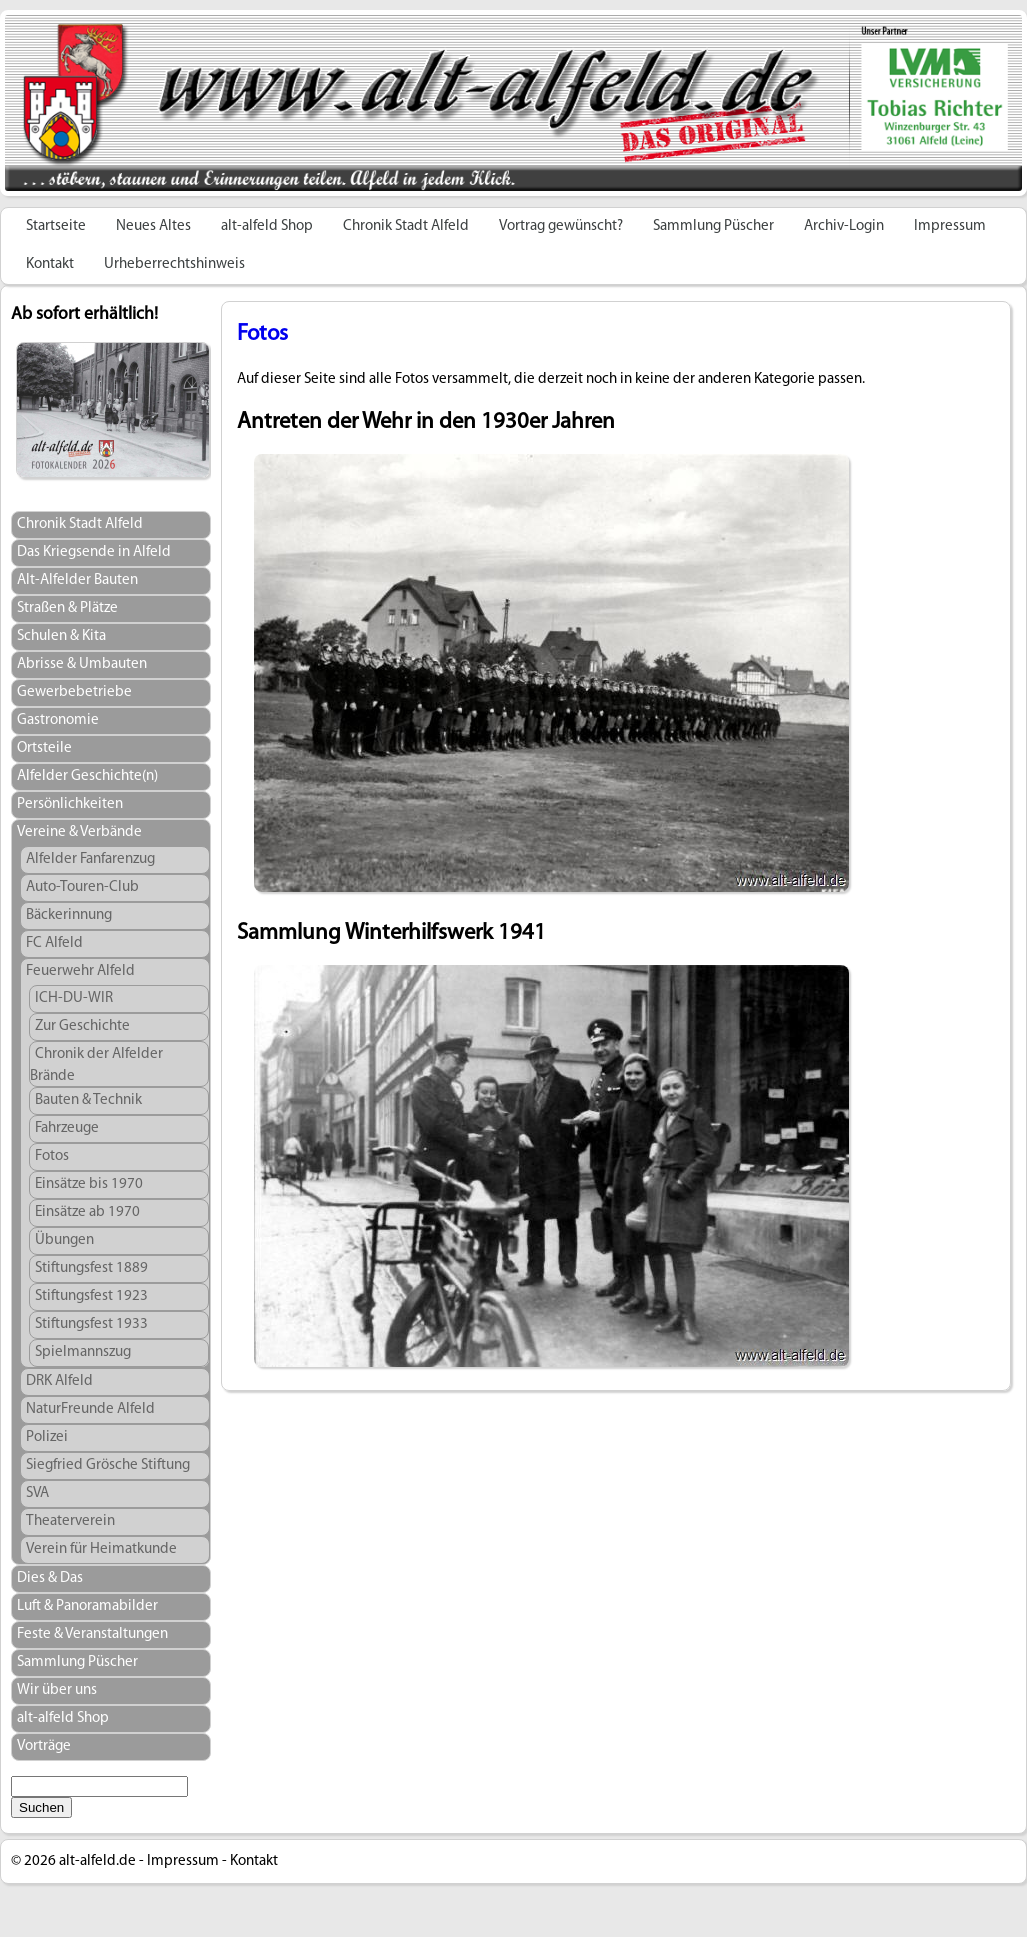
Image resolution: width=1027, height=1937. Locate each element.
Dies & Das (50, 1578)
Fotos (52, 1156)
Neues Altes (153, 226)
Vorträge (44, 1746)
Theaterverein (70, 1521)
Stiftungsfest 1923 (91, 1296)
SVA (37, 1493)
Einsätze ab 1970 (87, 1212)
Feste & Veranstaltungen (92, 1634)
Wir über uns (57, 1690)
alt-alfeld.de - (101, 1861)
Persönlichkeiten (70, 804)
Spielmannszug (83, 1352)
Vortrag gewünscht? (561, 226)
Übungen (64, 1240)
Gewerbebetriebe (74, 692)
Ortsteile (44, 748)
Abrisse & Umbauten (82, 664)
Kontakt (50, 264)
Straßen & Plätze (67, 608)
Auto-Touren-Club (82, 887)
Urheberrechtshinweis (174, 264)
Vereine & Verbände (79, 832)
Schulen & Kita (61, 636)
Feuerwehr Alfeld (80, 971)
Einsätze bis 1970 (89, 1184)
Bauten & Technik (88, 1100)
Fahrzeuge (67, 1128)
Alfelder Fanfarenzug (90, 859)
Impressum (950, 226)
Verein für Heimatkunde (101, 1549)
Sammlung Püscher (713, 226)
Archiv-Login (844, 226)
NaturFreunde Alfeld (90, 1409)
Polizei (47, 1437)
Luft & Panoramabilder (87, 1606)
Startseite (56, 226)
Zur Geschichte (82, 1026)
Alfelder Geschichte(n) (87, 776)
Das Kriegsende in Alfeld (94, 552)
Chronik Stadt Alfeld (406, 226)
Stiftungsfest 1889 (91, 1268)
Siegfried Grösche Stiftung (108, 1465)
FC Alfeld (54, 943)
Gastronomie (58, 720)
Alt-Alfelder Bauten (77, 580)
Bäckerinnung (69, 915)
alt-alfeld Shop (267, 226)
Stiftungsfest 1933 (91, 1324)
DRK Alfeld (59, 1381)
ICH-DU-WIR (74, 998)
